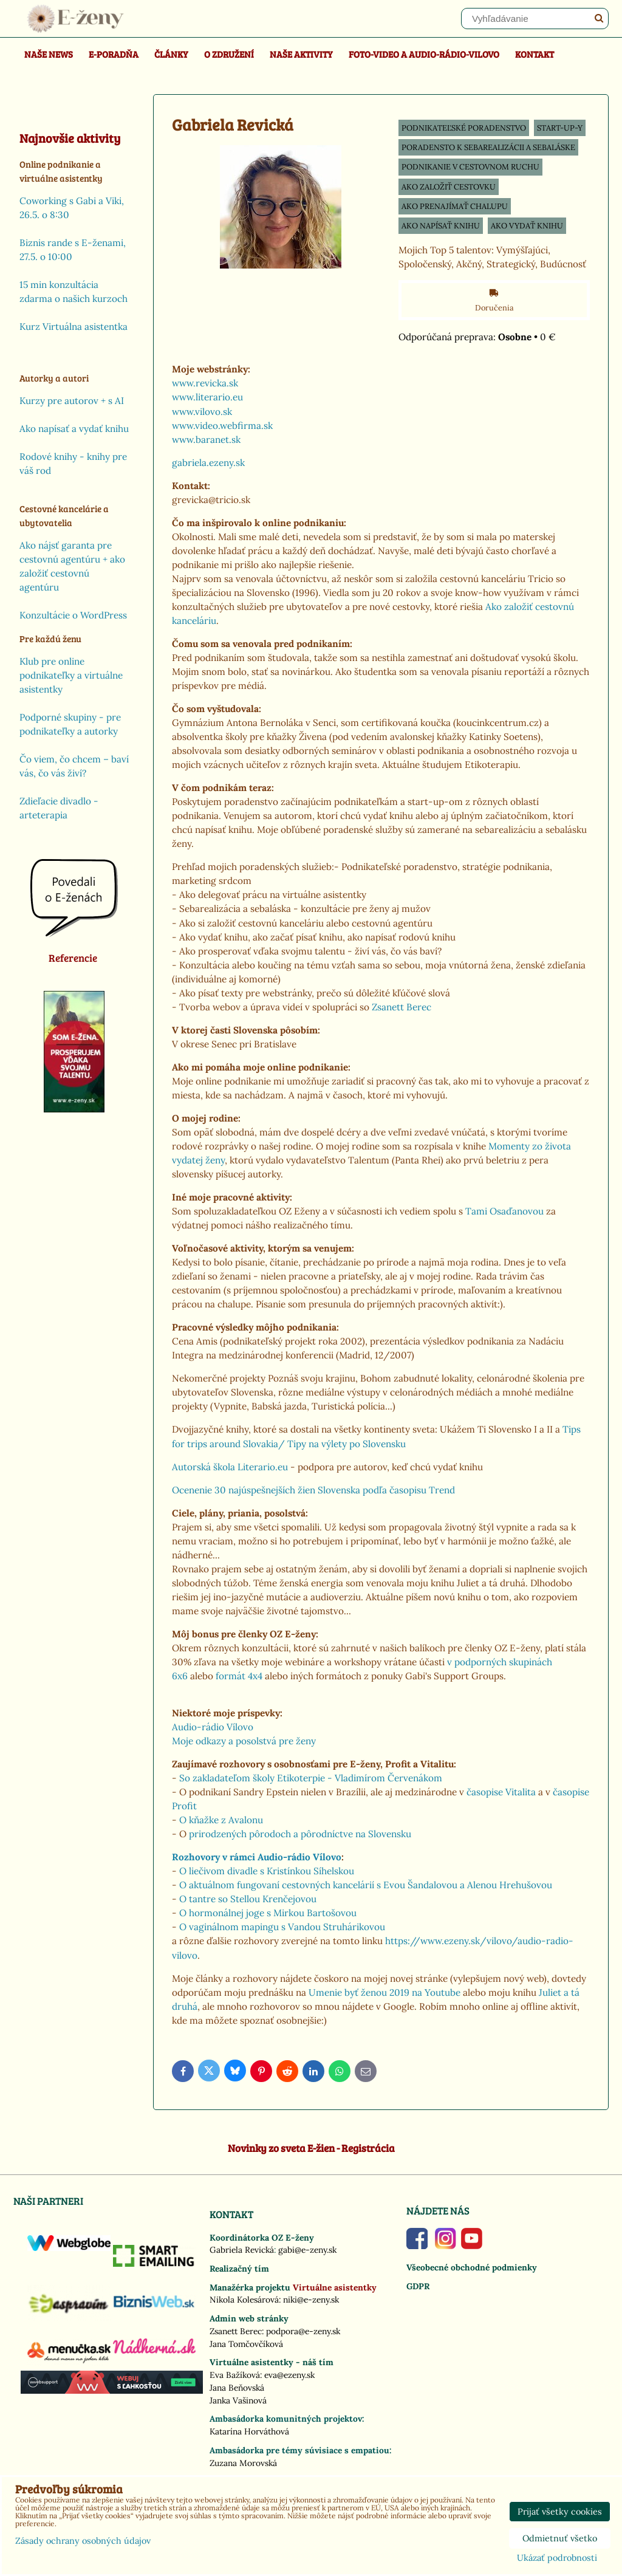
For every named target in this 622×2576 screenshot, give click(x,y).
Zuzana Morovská (243, 2463)
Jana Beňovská (237, 2387)
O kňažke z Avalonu (221, 1820)
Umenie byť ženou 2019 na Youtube (384, 1992)
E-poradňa (113, 53)
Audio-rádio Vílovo (212, 1727)
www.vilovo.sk (202, 411)
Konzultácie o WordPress (73, 615)
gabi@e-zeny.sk (307, 2249)
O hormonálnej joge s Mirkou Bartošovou (268, 1913)
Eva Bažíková (235, 2374)
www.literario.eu (207, 397)
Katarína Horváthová (249, 2431)
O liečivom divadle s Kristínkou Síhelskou (266, 1871)
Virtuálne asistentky (335, 2287)
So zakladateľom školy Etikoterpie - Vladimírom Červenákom (310, 1778)
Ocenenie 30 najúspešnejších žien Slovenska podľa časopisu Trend (313, 1490)
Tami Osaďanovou (504, 1211)
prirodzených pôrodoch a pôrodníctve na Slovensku (298, 1834)
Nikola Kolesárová (244, 2299)
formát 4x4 (239, 1676)
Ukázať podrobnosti (557, 2558)
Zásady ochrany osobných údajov (83, 2540)
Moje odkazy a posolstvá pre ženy (244, 1741)
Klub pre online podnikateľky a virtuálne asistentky (71, 675)
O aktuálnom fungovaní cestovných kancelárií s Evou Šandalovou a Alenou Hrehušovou (365, 1885)
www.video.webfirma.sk (222, 425)
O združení (229, 53)
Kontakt (534, 53)
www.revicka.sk (205, 383)
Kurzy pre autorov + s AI (71, 400)
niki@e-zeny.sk (311, 2299)
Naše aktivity (301, 53)
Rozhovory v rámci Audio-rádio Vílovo (256, 1857)
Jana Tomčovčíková (246, 2343)
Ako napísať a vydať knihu (74, 428)
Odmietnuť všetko (559, 2538)
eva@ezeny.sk (289, 2374)
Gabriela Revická (242, 2249)
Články (171, 53)
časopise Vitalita (501, 1792)
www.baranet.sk (206, 439)
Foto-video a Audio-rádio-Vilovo (424, 53)
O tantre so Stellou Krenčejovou (247, 1899)
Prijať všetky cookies (560, 2511)
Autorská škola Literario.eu (230, 1467)
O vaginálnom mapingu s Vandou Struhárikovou (282, 1927)
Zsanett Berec (401, 1007)
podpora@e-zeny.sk (303, 2331)
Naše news (48, 53)
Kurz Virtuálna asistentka (73, 326)
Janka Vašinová (238, 2400)
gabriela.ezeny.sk (209, 462)
